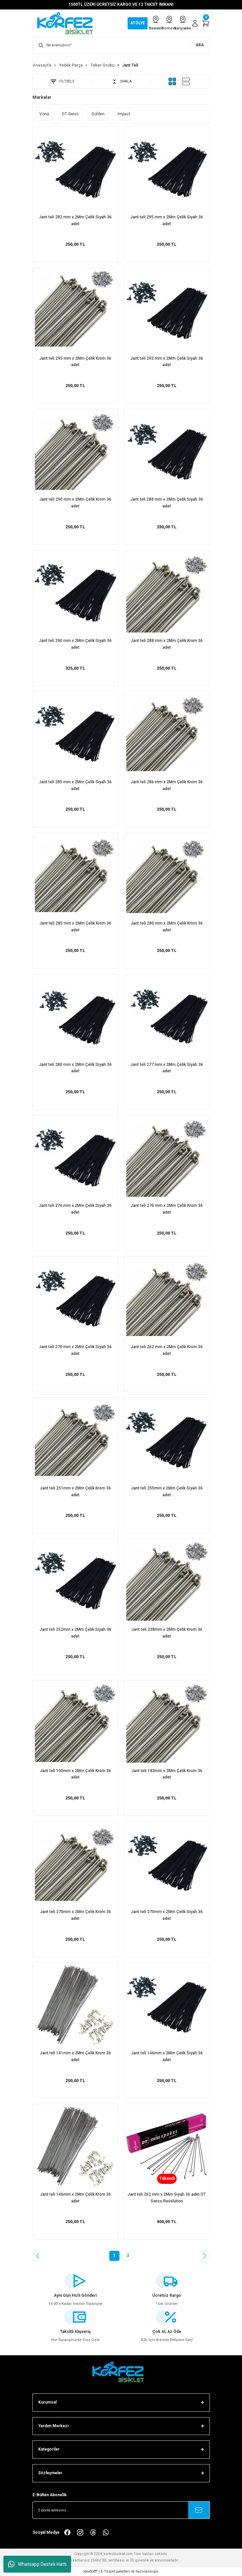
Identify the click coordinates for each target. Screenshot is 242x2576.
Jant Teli (130, 65)
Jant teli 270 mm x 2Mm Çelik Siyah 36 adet (75, 1350)
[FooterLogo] (121, 2371)
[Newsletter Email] (121, 2510)
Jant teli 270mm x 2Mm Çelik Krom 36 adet (75, 1915)
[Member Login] (195, 23)
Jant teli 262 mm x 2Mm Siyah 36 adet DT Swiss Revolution (167, 2197)
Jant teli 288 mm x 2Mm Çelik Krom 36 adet (167, 644)
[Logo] (68, 23)
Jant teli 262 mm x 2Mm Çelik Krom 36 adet (167, 1350)
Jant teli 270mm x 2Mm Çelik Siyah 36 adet (167, 1915)
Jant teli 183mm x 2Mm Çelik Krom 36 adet (166, 1774)
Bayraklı (155, 22)
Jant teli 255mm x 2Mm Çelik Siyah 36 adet (167, 1491)
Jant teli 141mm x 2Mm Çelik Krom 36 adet (75, 2056)
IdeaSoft (90, 2571)
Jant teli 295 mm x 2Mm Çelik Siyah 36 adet (166, 220)
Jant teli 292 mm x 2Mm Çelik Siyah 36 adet (166, 361)
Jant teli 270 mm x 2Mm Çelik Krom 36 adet (167, 1209)
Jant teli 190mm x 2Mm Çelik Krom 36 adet (75, 1774)
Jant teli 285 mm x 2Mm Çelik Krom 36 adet (75, 926)
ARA (200, 45)
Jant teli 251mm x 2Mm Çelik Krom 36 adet (75, 1491)
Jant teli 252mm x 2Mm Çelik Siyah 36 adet (75, 1633)
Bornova (169, 22)
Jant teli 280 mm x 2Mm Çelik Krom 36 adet (167, 926)
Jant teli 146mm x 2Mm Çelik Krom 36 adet (75, 2197)
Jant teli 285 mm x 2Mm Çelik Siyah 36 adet (75, 785)
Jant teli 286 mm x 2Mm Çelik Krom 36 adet (167, 785)
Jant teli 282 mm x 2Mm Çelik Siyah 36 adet (75, 220)
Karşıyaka (182, 22)
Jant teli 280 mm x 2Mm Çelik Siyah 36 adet (75, 1068)
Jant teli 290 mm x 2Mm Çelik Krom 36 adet (75, 502)
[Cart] (206, 23)
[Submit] (199, 2510)
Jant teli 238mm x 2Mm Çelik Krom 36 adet (166, 1633)
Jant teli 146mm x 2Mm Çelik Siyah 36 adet (167, 2056)
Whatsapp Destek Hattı (37, 2564)
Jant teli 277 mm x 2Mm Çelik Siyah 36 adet (166, 1068)
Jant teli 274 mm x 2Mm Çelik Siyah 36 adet (75, 1209)
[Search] (121, 45)
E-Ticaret (108, 2571)
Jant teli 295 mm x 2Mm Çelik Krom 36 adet (75, 361)
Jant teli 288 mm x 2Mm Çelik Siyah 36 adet (166, 502)
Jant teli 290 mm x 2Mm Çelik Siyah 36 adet (75, 644)
